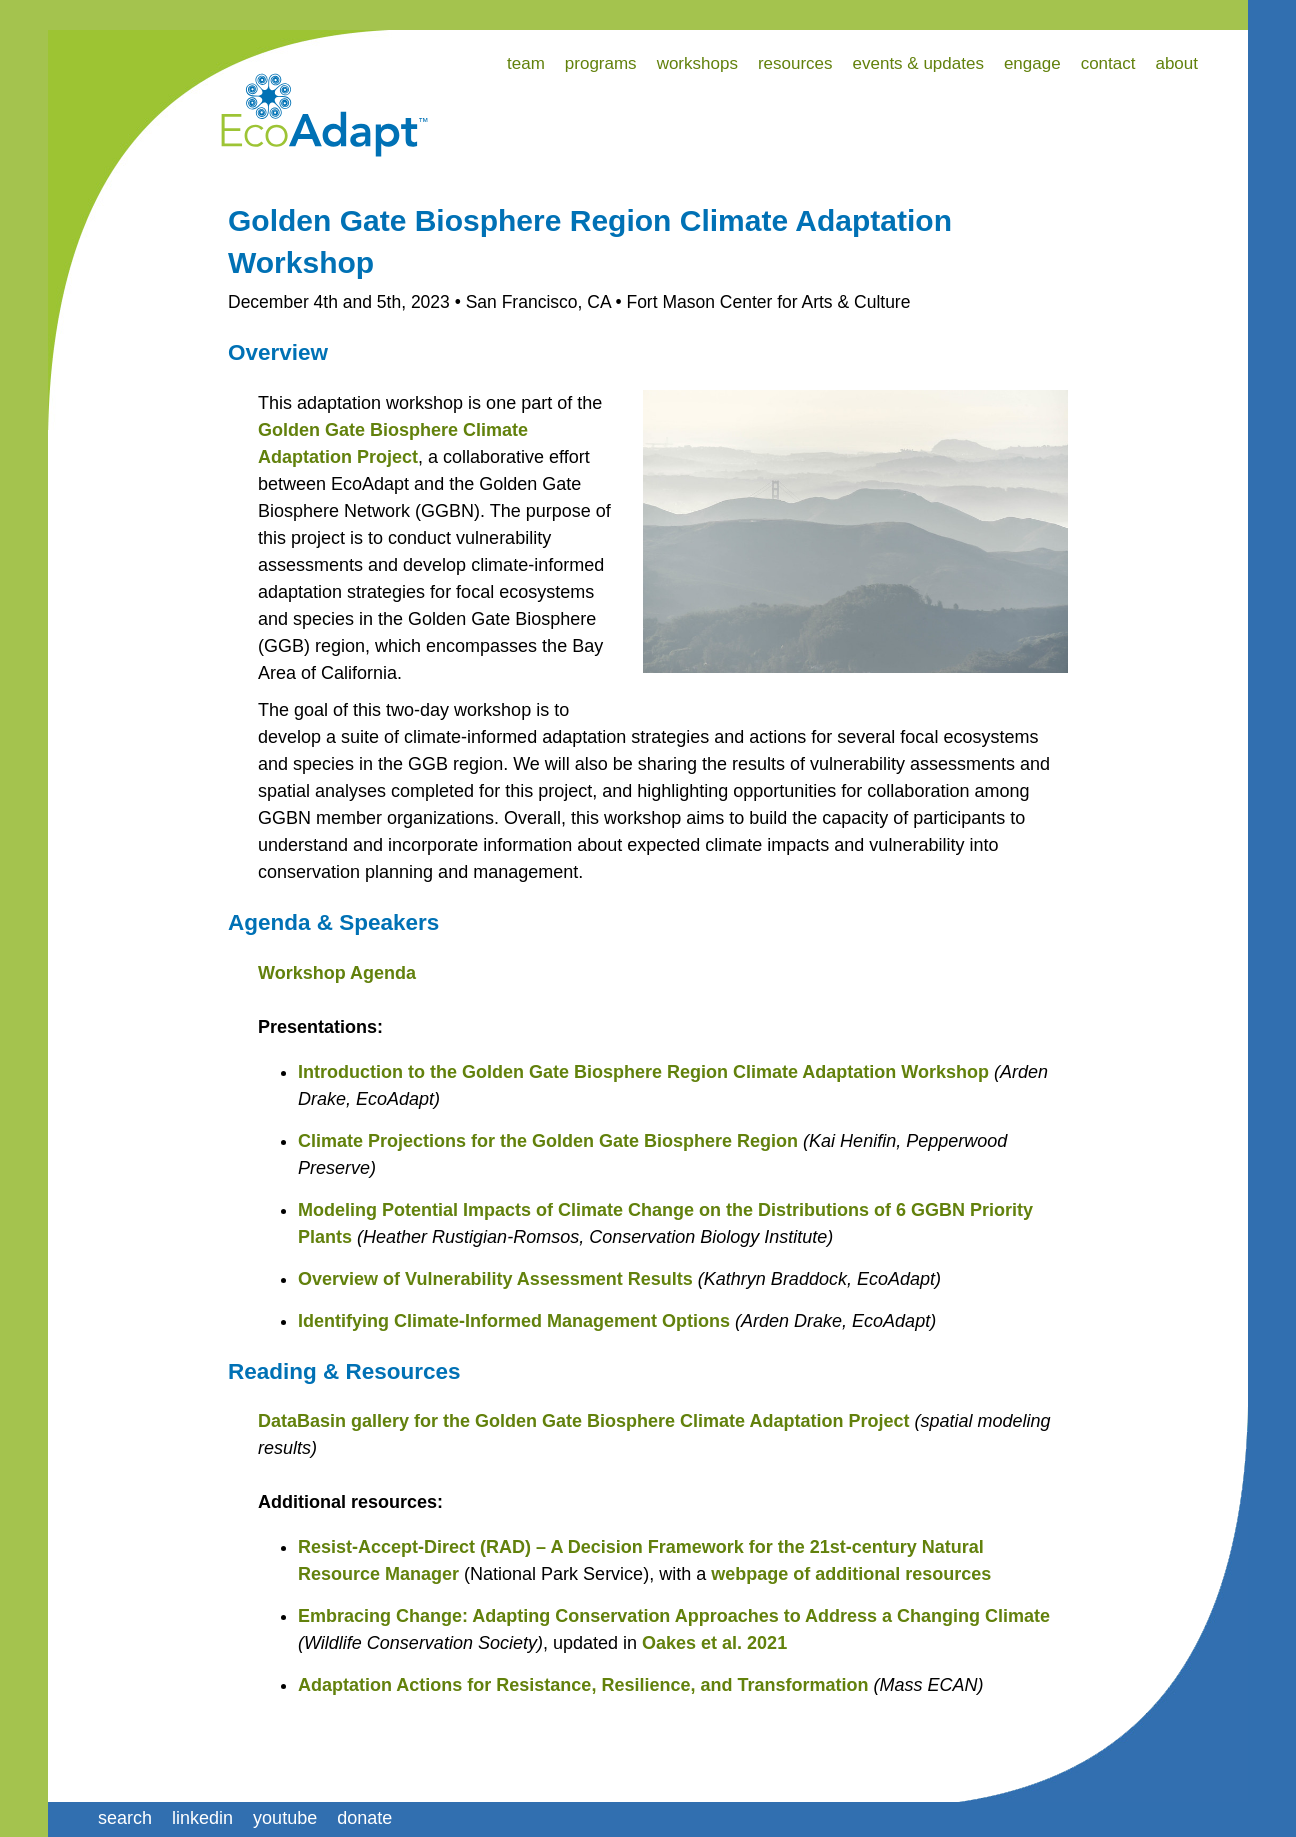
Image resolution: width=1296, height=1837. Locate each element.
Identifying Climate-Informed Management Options (514, 1321)
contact (1108, 63)
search (125, 1818)
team (526, 63)
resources (795, 63)
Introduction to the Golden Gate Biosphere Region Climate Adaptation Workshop (643, 1072)
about (1176, 63)
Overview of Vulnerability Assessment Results (495, 1279)
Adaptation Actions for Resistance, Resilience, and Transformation (583, 1685)
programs (601, 63)
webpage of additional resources (851, 1574)
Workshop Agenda (337, 973)
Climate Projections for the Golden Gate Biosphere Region (548, 1141)
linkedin (202, 1818)
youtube (285, 1818)
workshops (697, 63)
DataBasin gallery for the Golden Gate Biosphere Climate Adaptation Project (583, 1421)
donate (364, 1818)
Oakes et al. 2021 (714, 1643)
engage (1032, 63)
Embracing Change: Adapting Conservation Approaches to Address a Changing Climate (674, 1616)
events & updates (918, 63)
